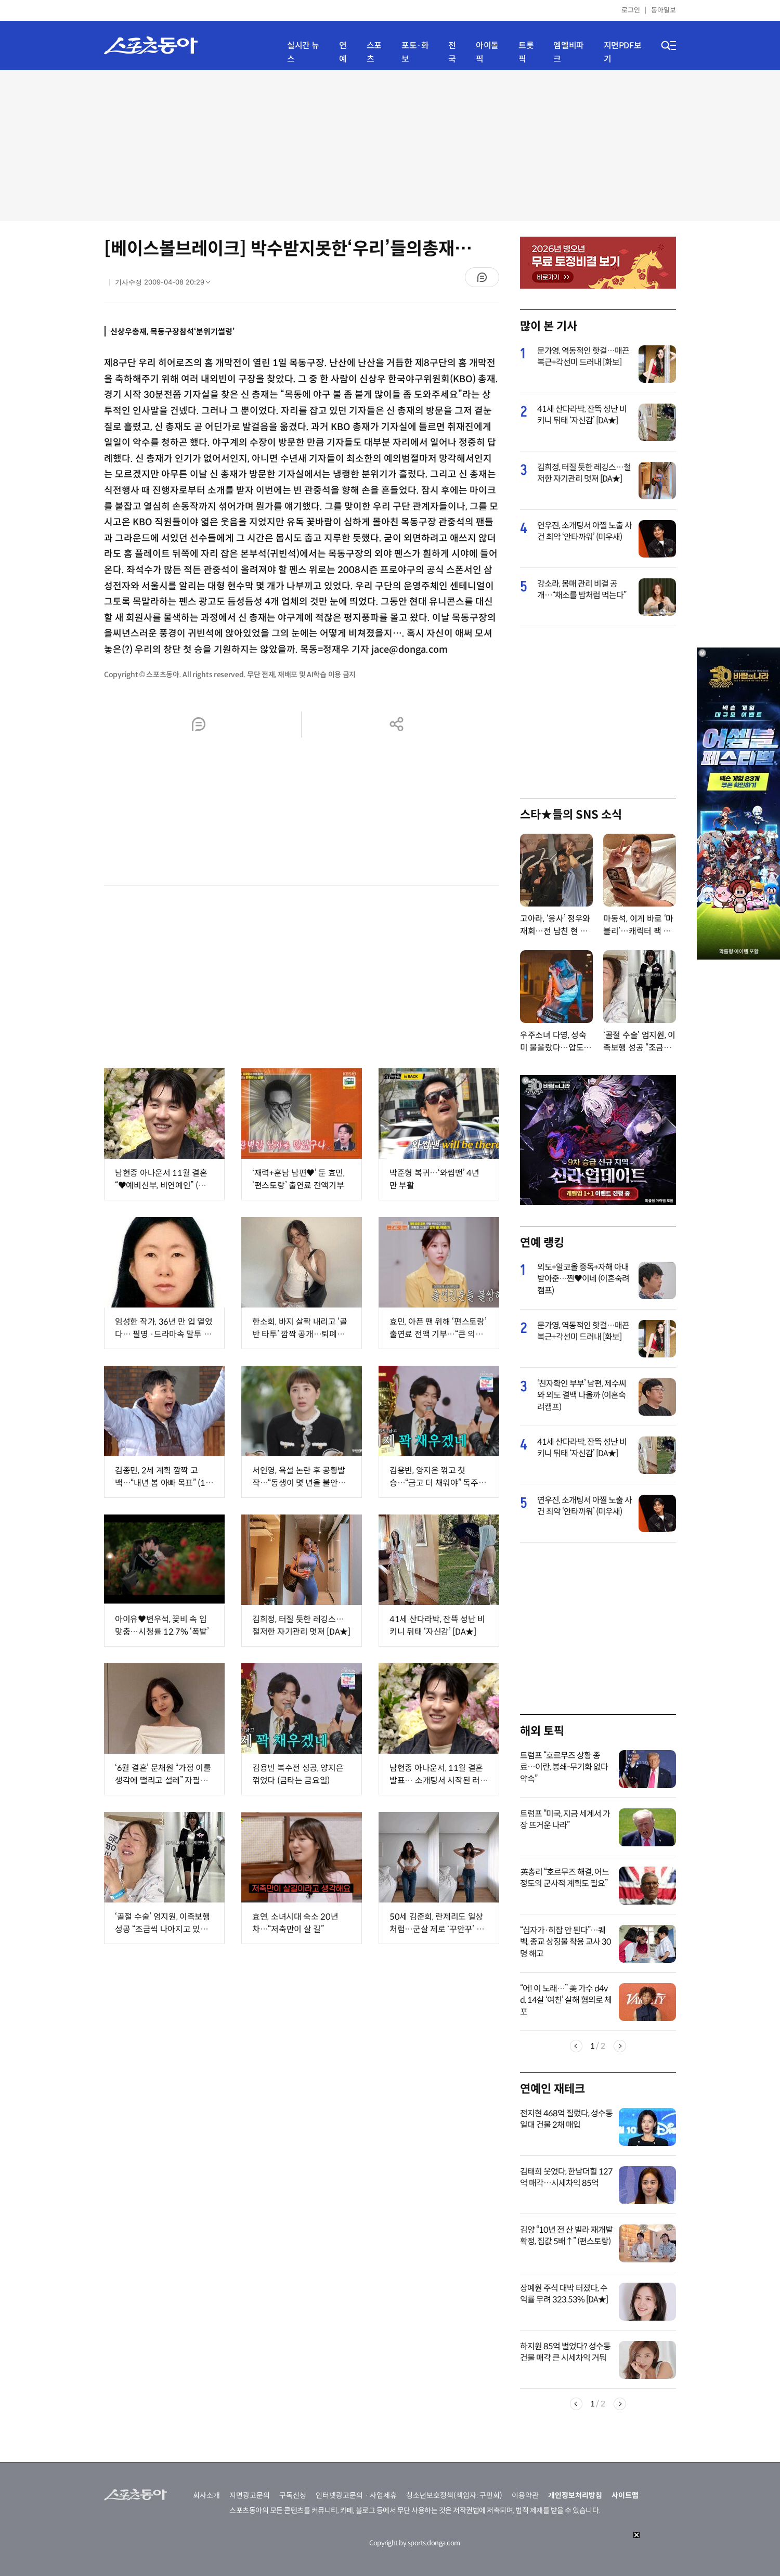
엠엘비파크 (568, 52)
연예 (343, 52)
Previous (576, 2046)
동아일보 (663, 10)
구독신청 (292, 2495)
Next (620, 2046)
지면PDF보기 (623, 52)
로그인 (630, 10)
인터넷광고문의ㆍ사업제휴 (356, 2495)
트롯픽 (526, 52)
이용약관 (525, 2495)
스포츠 (374, 52)
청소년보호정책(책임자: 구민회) (454, 2495)
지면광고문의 (249, 2495)
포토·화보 (414, 52)
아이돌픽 (487, 52)
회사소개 (206, 2495)
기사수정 (166, 284)
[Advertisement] (390, 146)
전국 (452, 52)
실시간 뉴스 (303, 52)
